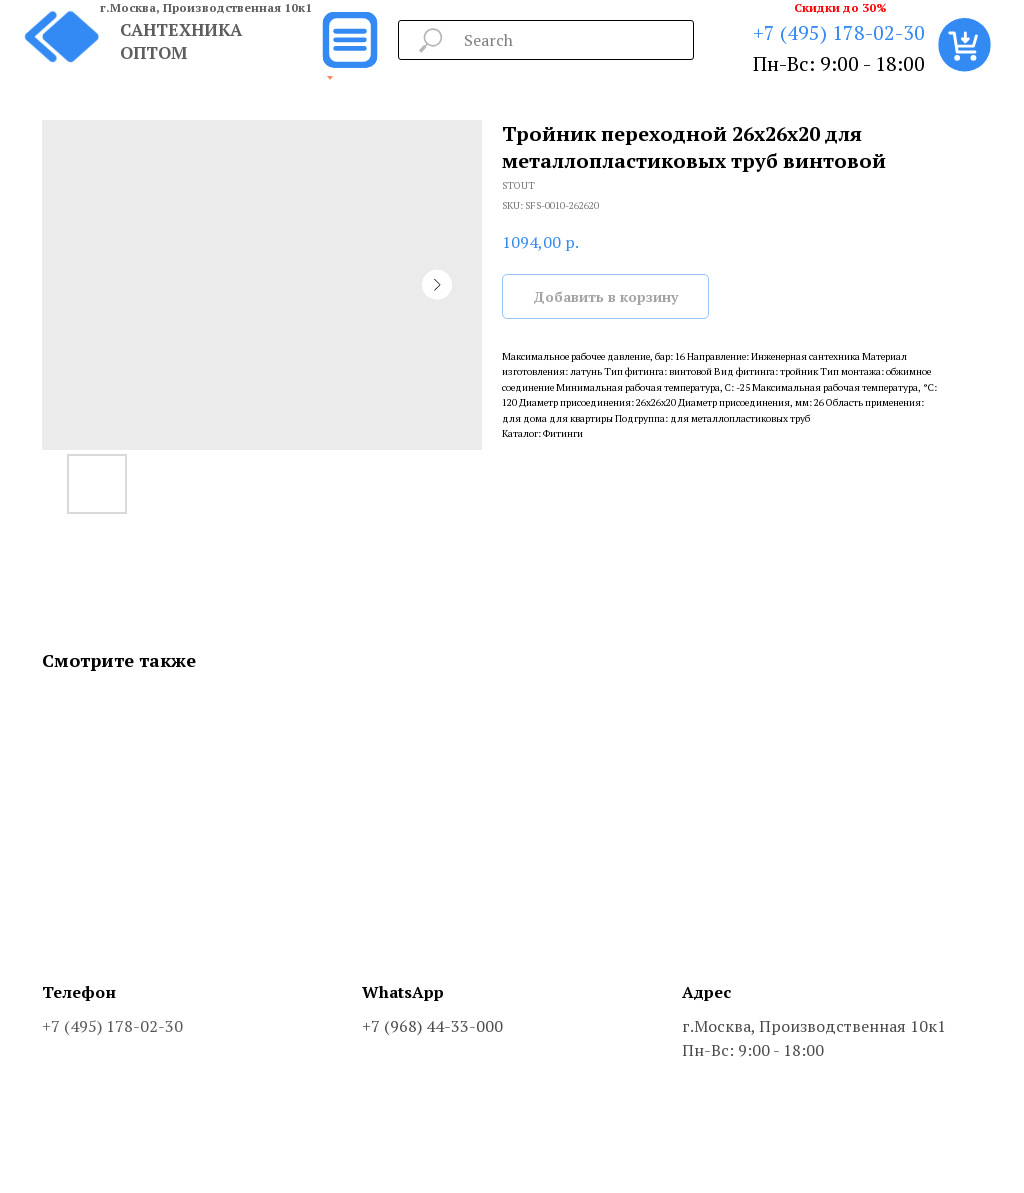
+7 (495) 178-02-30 (839, 32)
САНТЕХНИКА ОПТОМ (181, 41)
